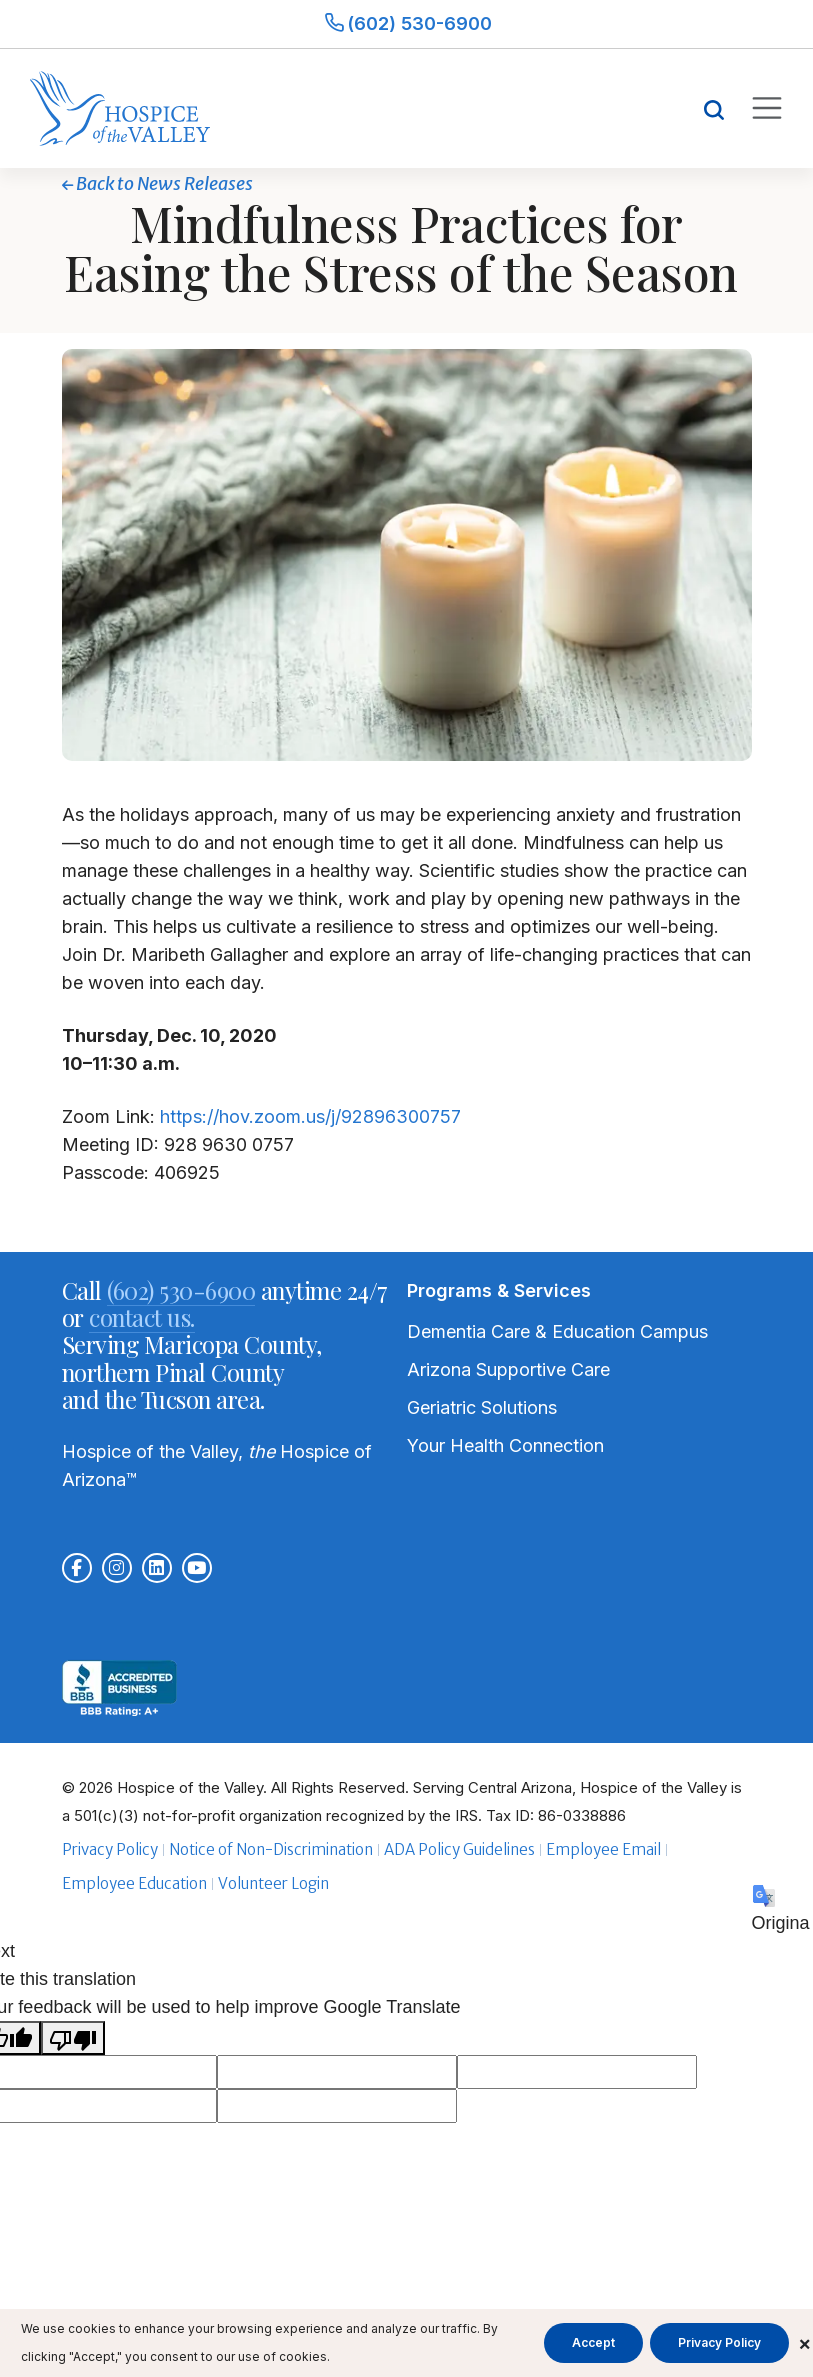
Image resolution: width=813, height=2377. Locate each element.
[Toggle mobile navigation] (766, 108)
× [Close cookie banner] (804, 2343)
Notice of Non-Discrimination (271, 1849)
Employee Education (134, 1883)
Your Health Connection (505, 1445)
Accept (593, 2342)
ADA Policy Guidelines (459, 1849)
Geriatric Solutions (482, 1407)
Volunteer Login (273, 1883)
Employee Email (603, 1849)
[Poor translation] (73, 2038)
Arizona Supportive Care (508, 1369)
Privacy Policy (110, 1849)
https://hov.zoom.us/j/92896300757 (310, 1116)
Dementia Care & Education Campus (557, 1331)
